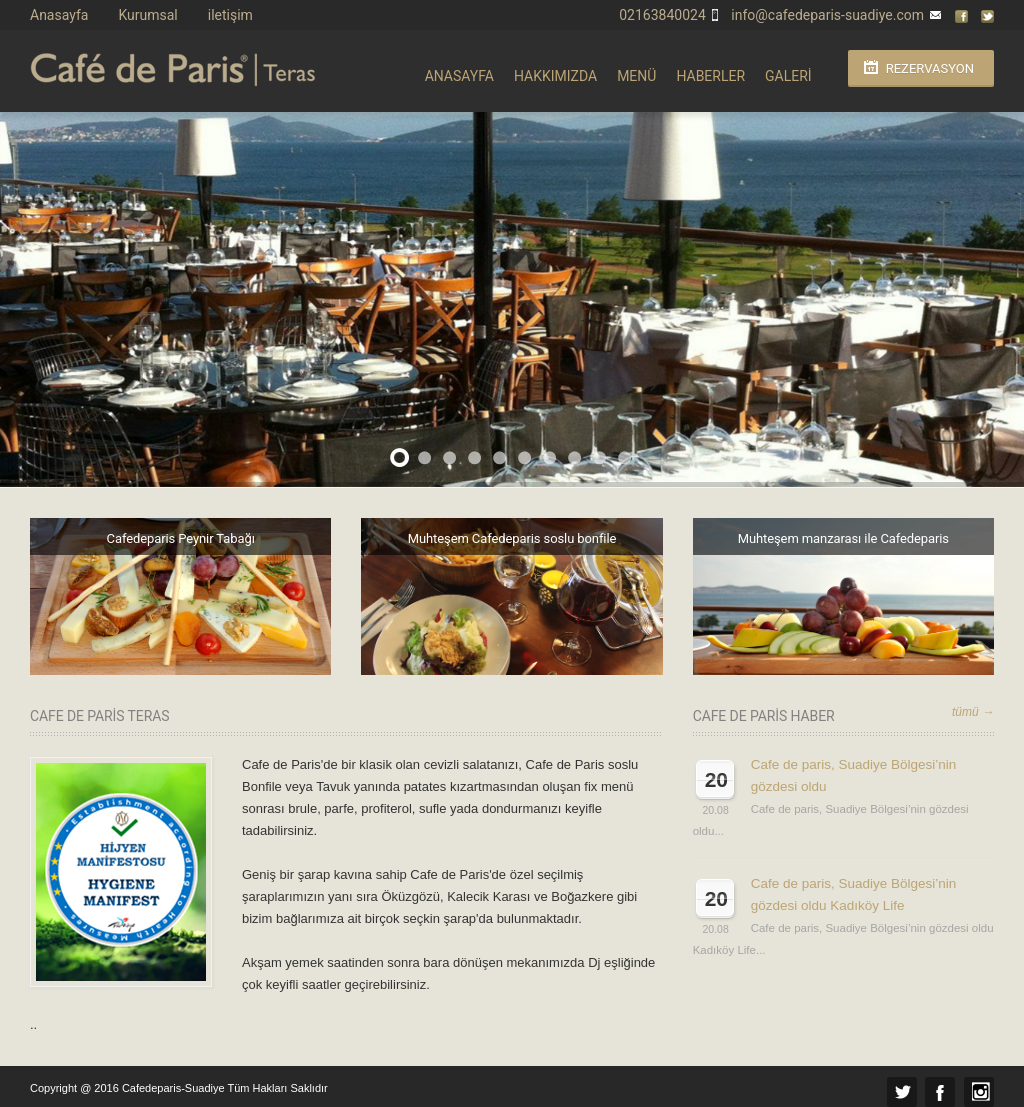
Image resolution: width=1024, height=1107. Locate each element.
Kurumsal (147, 15)
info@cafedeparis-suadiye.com (827, 15)
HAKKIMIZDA (555, 76)
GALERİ (788, 76)
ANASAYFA (459, 76)
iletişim (230, 15)
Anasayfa (59, 15)
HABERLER (710, 76)
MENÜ (636, 76)
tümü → (973, 712)
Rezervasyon (930, 68)
